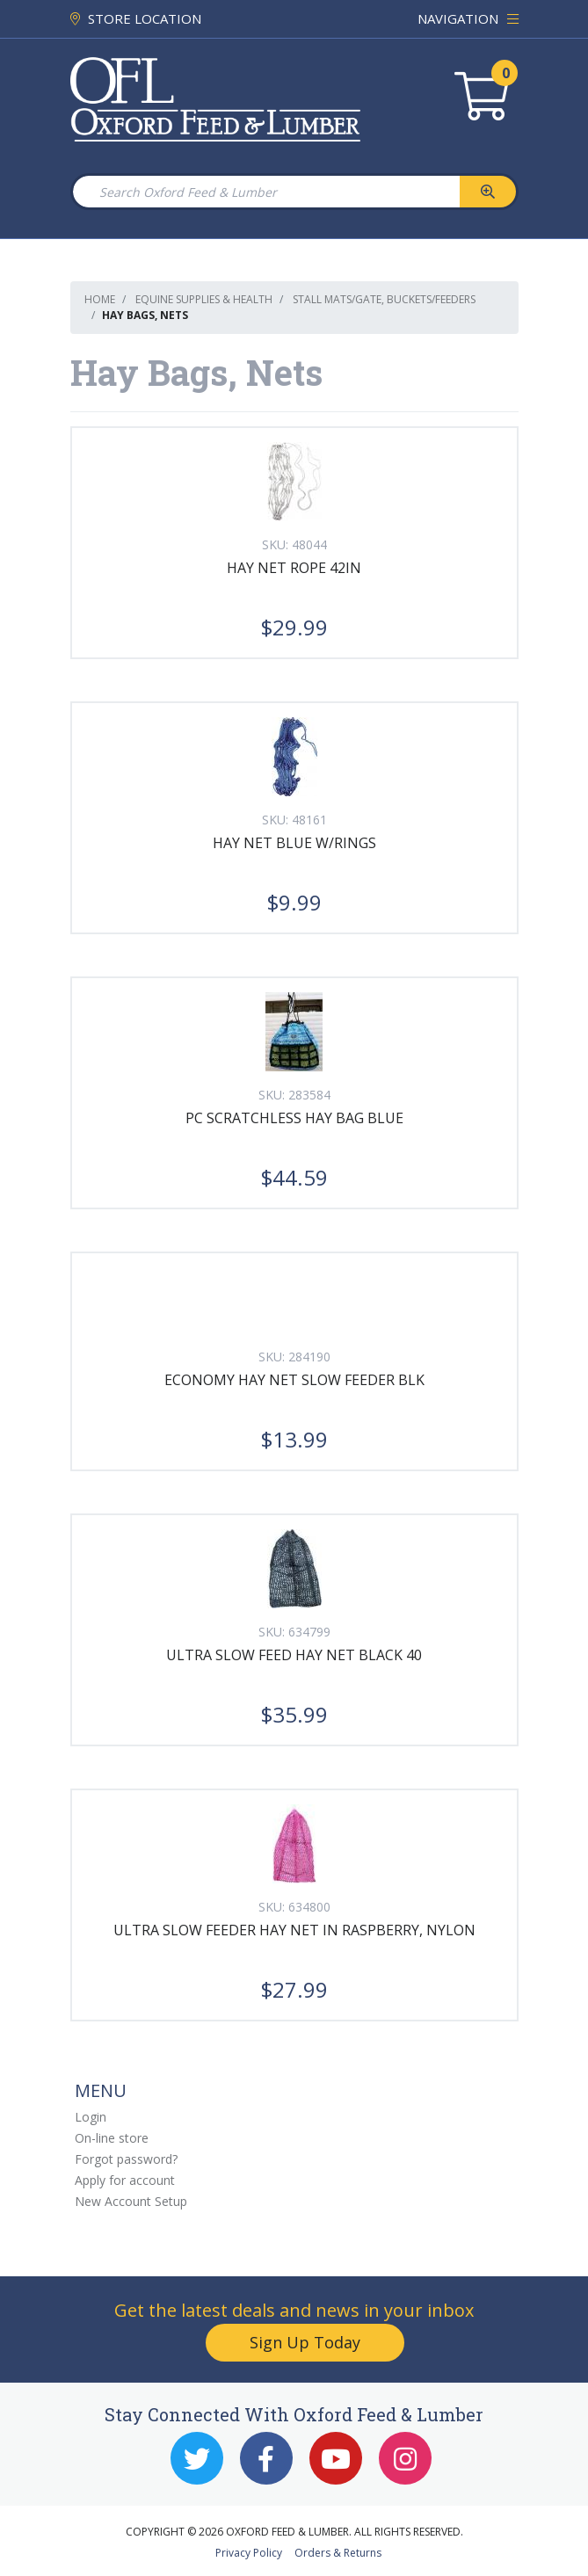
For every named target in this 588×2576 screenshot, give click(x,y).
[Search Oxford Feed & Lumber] (265, 191)
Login (90, 2116)
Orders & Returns (337, 2552)
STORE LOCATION (135, 18)
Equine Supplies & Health (203, 299)
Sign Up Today (305, 2342)
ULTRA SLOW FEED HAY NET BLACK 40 (294, 1655)
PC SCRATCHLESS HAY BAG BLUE (294, 1118)
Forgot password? (126, 2159)
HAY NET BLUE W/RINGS (294, 843)
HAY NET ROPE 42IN (294, 567)
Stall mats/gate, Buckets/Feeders (384, 299)
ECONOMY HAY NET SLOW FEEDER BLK (294, 1380)
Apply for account (125, 2180)
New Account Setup (131, 2201)
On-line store (112, 2138)
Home (99, 299)
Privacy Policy (248, 2552)
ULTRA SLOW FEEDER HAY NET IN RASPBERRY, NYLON (294, 1930)
